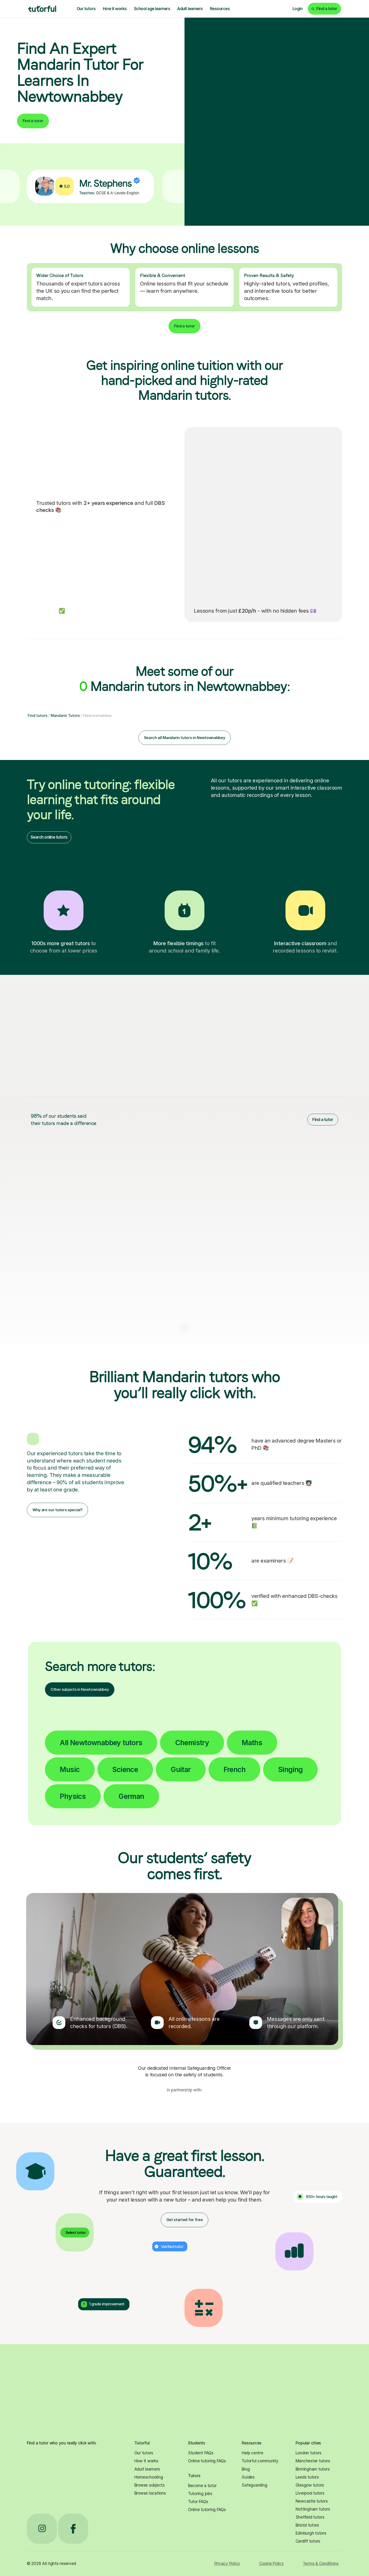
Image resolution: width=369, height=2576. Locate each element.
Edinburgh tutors (311, 2533)
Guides (248, 2477)
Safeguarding (254, 2485)
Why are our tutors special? (57, 1509)
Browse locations (150, 2493)
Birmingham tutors (313, 2469)
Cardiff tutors (308, 2541)
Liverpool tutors (310, 2493)
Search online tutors (49, 837)
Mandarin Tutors (65, 715)
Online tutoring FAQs (207, 2461)
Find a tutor (33, 120)
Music (70, 1769)
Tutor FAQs (198, 2501)
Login (297, 8)
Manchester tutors (313, 2461)
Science (125, 1769)
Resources (220, 8)
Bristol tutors (307, 2525)
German (131, 1796)
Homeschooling (148, 2477)
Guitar (181, 1769)
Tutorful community (260, 2461)
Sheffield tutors (310, 2517)
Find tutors (37, 715)
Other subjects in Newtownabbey (80, 1689)
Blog (246, 2469)
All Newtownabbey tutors (101, 1742)
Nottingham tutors (313, 2509)
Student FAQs (200, 2453)
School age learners (152, 8)
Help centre (252, 2453)
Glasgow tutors (310, 2485)
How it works (115, 8)
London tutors (308, 2453)
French (234, 1769)
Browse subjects (149, 2485)
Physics (73, 1796)
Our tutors (86, 8)
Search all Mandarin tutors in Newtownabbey (184, 737)
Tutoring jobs (200, 2493)
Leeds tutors (307, 2477)
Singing (290, 1769)
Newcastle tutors (312, 2501)
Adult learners (190, 8)
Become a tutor (202, 2485)
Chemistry (192, 1742)
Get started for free (184, 2219)
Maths (252, 1742)
